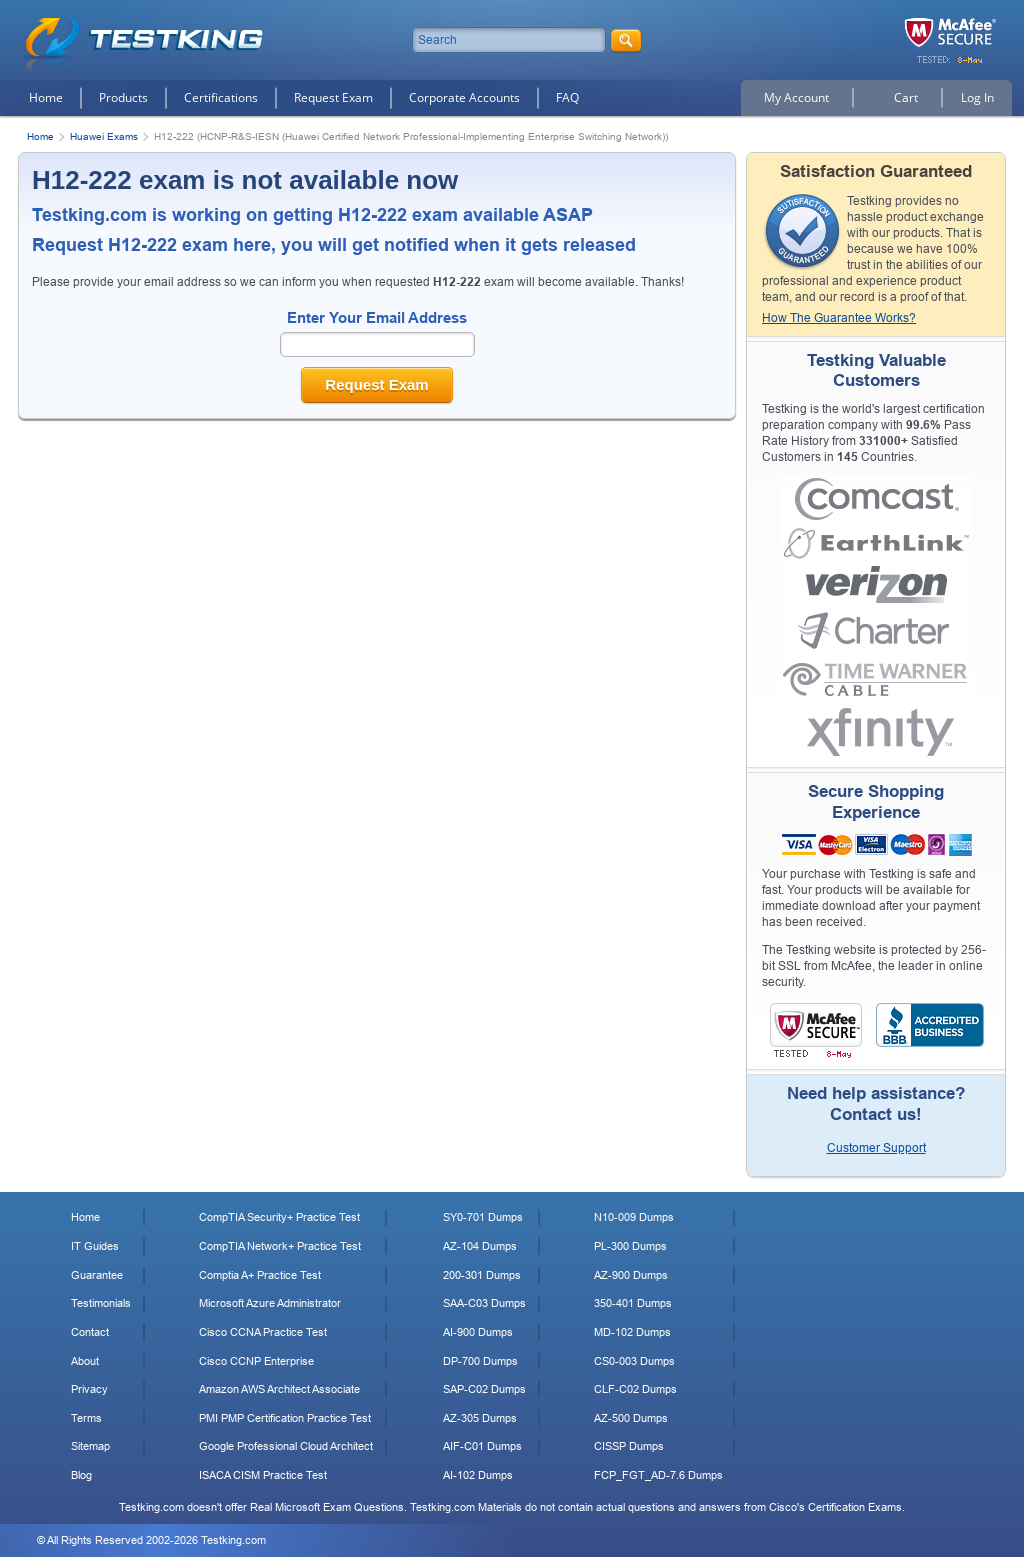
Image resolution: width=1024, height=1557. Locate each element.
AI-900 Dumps (478, 1332)
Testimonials (101, 1303)
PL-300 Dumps (630, 1246)
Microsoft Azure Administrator (270, 1303)
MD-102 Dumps (632, 1332)
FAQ (567, 97)
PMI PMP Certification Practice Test (285, 1418)
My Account (796, 97)
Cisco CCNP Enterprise (256, 1361)
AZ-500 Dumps (631, 1418)
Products (123, 97)
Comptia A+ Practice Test (260, 1275)
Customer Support (876, 1148)
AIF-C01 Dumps (482, 1446)
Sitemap (90, 1446)
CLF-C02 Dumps (635, 1389)
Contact (90, 1332)
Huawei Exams (104, 136)
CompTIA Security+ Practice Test (279, 1217)
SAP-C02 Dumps (484, 1389)
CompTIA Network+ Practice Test (280, 1246)
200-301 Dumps (482, 1275)
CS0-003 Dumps (634, 1361)
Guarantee (97, 1275)
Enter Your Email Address (377, 317)
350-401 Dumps (633, 1303)
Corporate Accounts (464, 97)
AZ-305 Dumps (480, 1418)
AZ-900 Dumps (631, 1275)
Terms (86, 1418)
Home (46, 97)
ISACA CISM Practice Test (263, 1475)
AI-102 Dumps (478, 1475)
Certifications (221, 97)
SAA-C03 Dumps (484, 1303)
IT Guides (95, 1246)
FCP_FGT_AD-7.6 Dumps (658, 1475)
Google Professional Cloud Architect (286, 1446)
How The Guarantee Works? (839, 318)
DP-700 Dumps (480, 1361)
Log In (977, 97)
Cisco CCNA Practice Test (263, 1332)
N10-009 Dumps (634, 1217)
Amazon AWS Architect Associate (279, 1389)
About (85, 1361)
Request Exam (333, 97)
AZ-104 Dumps (480, 1246)
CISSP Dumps (629, 1446)
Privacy (89, 1389)
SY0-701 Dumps (483, 1217)
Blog (81, 1475)
